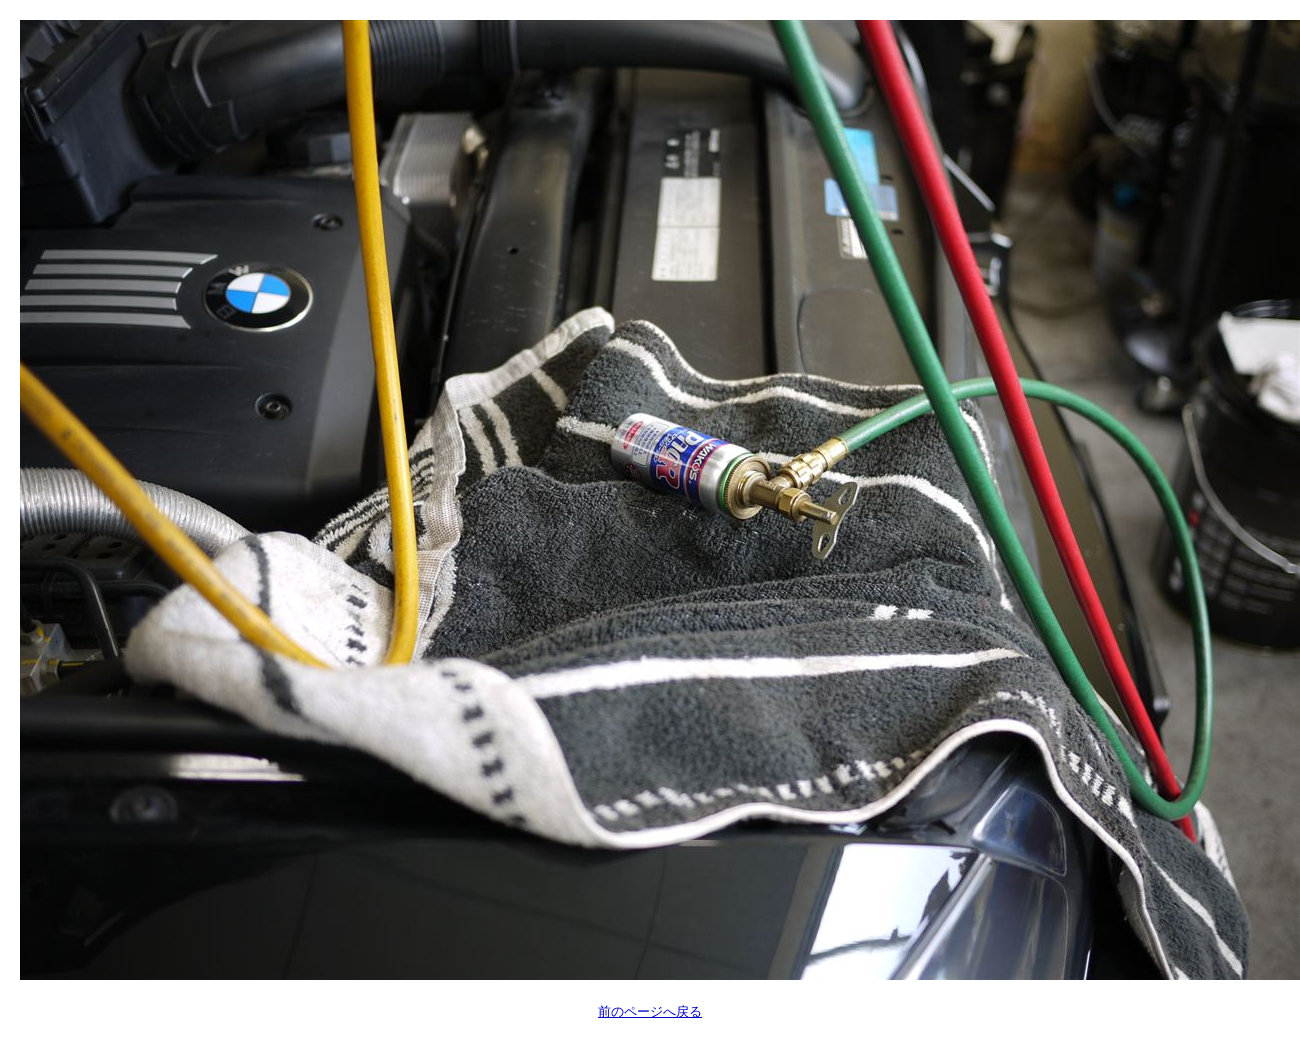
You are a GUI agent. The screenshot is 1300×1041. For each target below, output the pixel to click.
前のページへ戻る (650, 1011)
